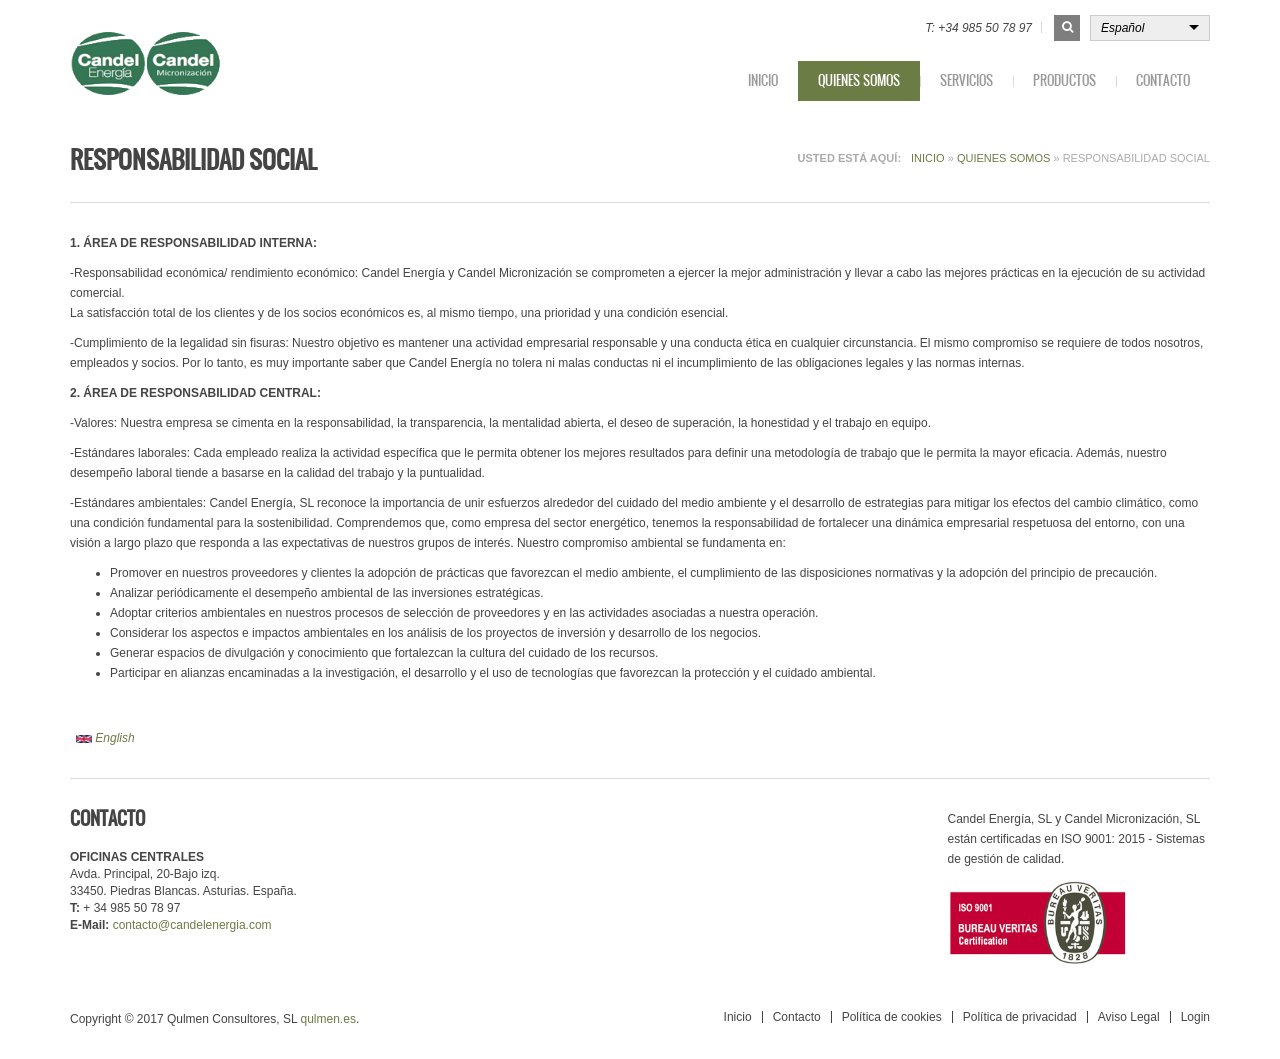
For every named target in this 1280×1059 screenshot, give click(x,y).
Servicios (966, 80)
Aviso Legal (1129, 1017)
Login (1195, 1017)
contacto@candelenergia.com (192, 925)
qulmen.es (328, 1019)
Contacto (1163, 80)
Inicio (763, 80)
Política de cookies (892, 1017)
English (105, 738)
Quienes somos (859, 80)
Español (1122, 28)
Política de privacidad (1020, 1017)
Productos (1064, 80)
